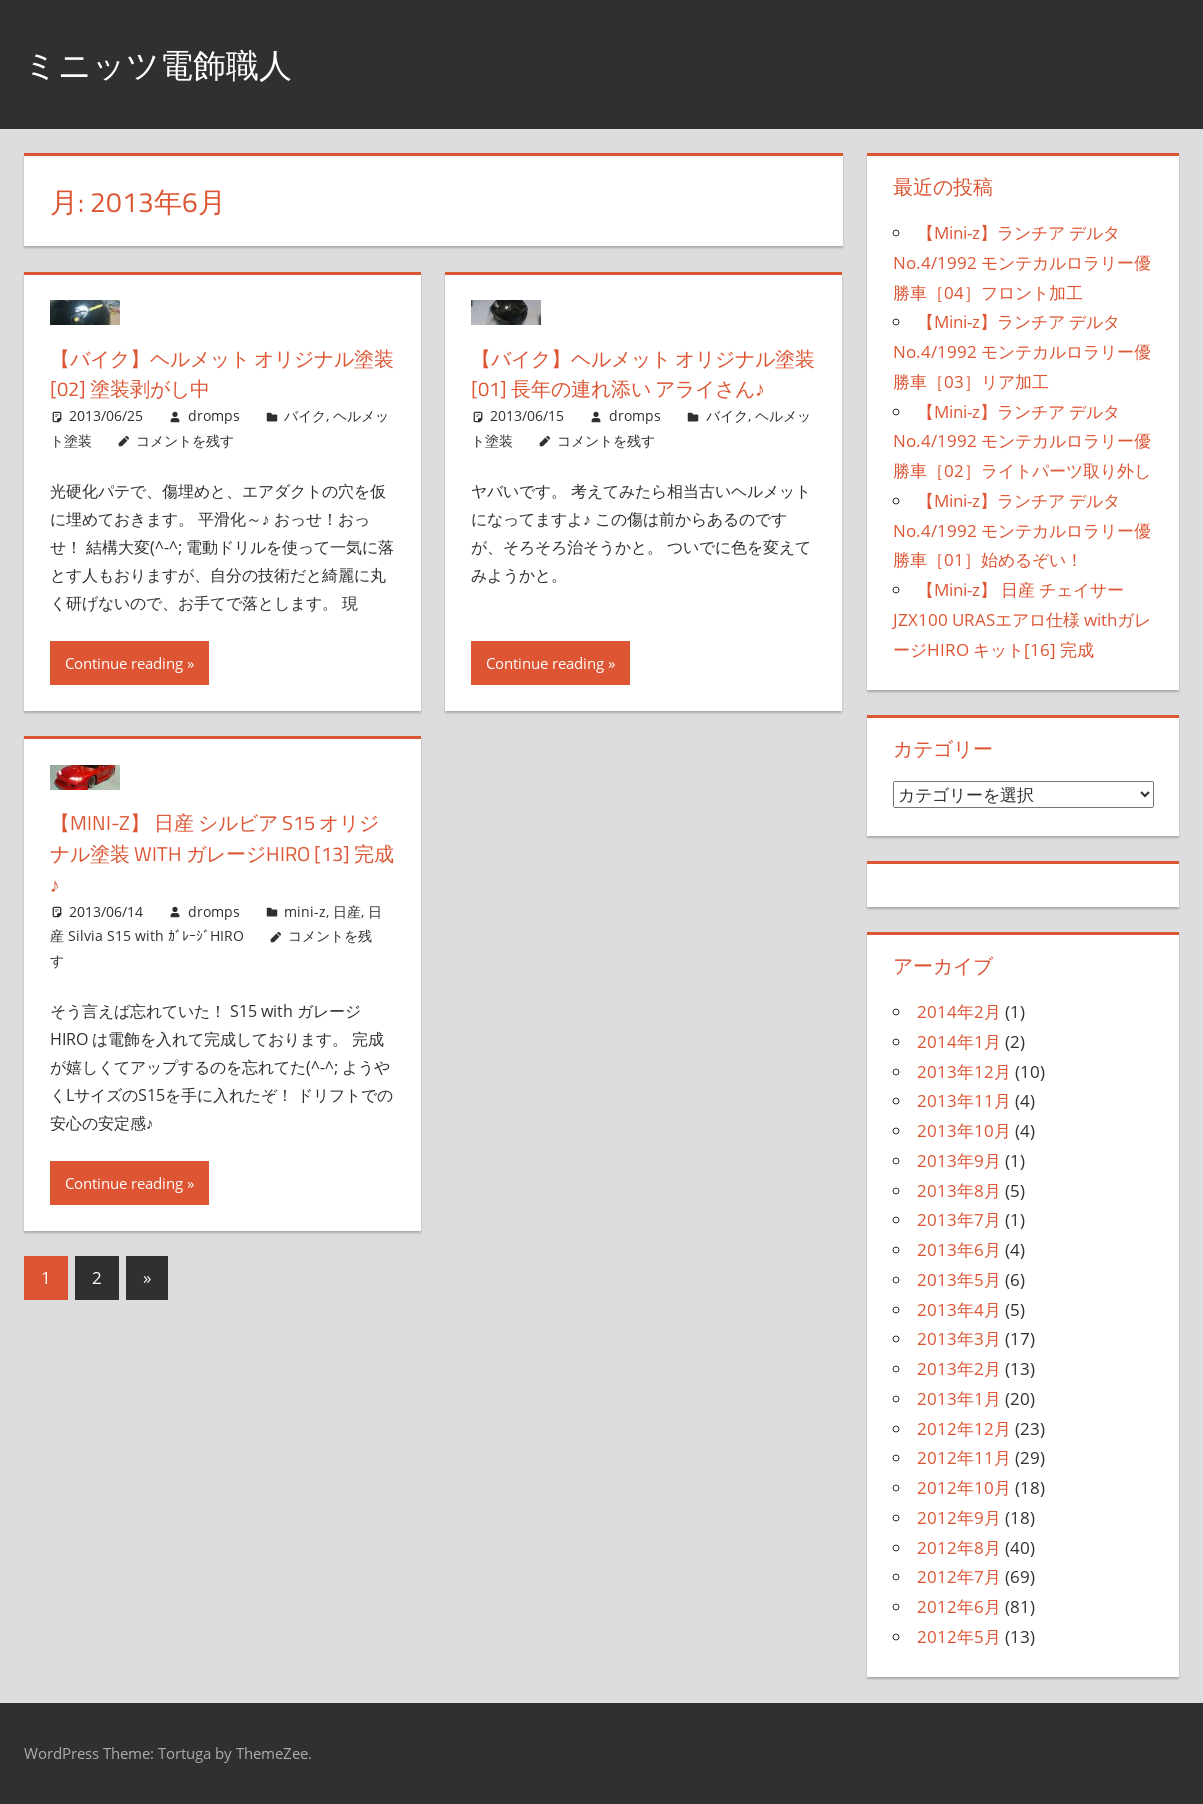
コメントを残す (185, 440)
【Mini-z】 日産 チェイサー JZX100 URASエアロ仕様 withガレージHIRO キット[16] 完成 (1022, 619)
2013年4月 (959, 1309)
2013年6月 (959, 1249)
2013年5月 (959, 1279)
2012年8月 (959, 1547)
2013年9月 (959, 1160)
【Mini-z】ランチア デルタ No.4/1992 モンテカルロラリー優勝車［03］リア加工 (1022, 351)
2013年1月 (959, 1398)
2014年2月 (959, 1011)
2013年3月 (959, 1338)
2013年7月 (959, 1219)
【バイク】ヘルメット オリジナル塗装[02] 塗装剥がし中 (212, 373)
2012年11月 (964, 1457)
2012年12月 (964, 1428)
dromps (214, 415)
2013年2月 (959, 1368)
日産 (347, 913)
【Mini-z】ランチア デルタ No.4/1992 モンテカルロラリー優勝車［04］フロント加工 (1022, 262)
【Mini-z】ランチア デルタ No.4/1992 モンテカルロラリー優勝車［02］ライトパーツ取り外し (1022, 441)
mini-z (305, 913)
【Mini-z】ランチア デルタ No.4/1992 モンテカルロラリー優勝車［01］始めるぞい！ (1022, 530)
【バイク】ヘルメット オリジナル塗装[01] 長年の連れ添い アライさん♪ (641, 389)
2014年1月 (959, 1041)
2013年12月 (964, 1071)
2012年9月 (959, 1517)
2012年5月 (959, 1636)
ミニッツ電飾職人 (170, 63)
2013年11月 (964, 1100)
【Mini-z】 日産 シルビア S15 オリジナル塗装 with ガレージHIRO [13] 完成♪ (218, 856)
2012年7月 (959, 1576)
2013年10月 (964, 1130)
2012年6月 (959, 1606)
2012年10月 (964, 1487)
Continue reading (124, 666)
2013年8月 (959, 1190)
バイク (305, 415)
